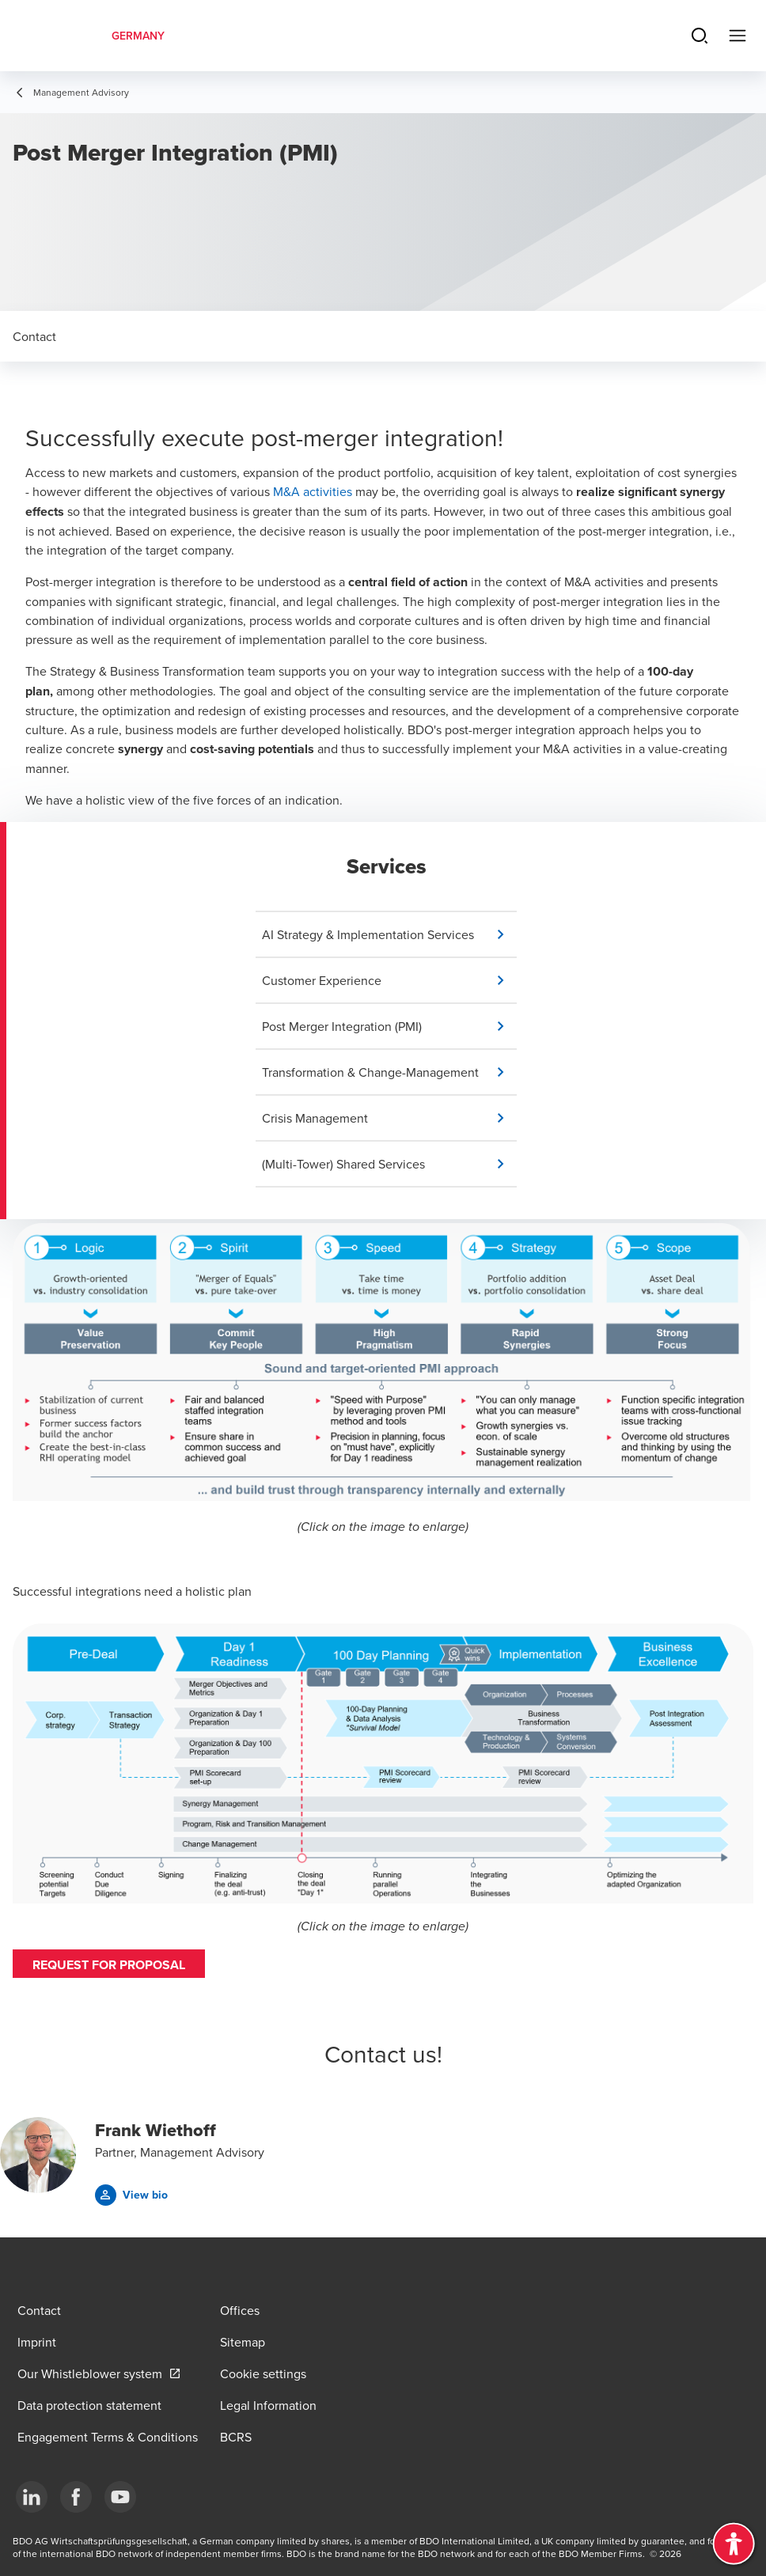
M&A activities (312, 491)
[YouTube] (120, 2497)
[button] (389, 934)
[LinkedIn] (32, 2497)
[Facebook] (76, 2497)
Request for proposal (108, 1965)
